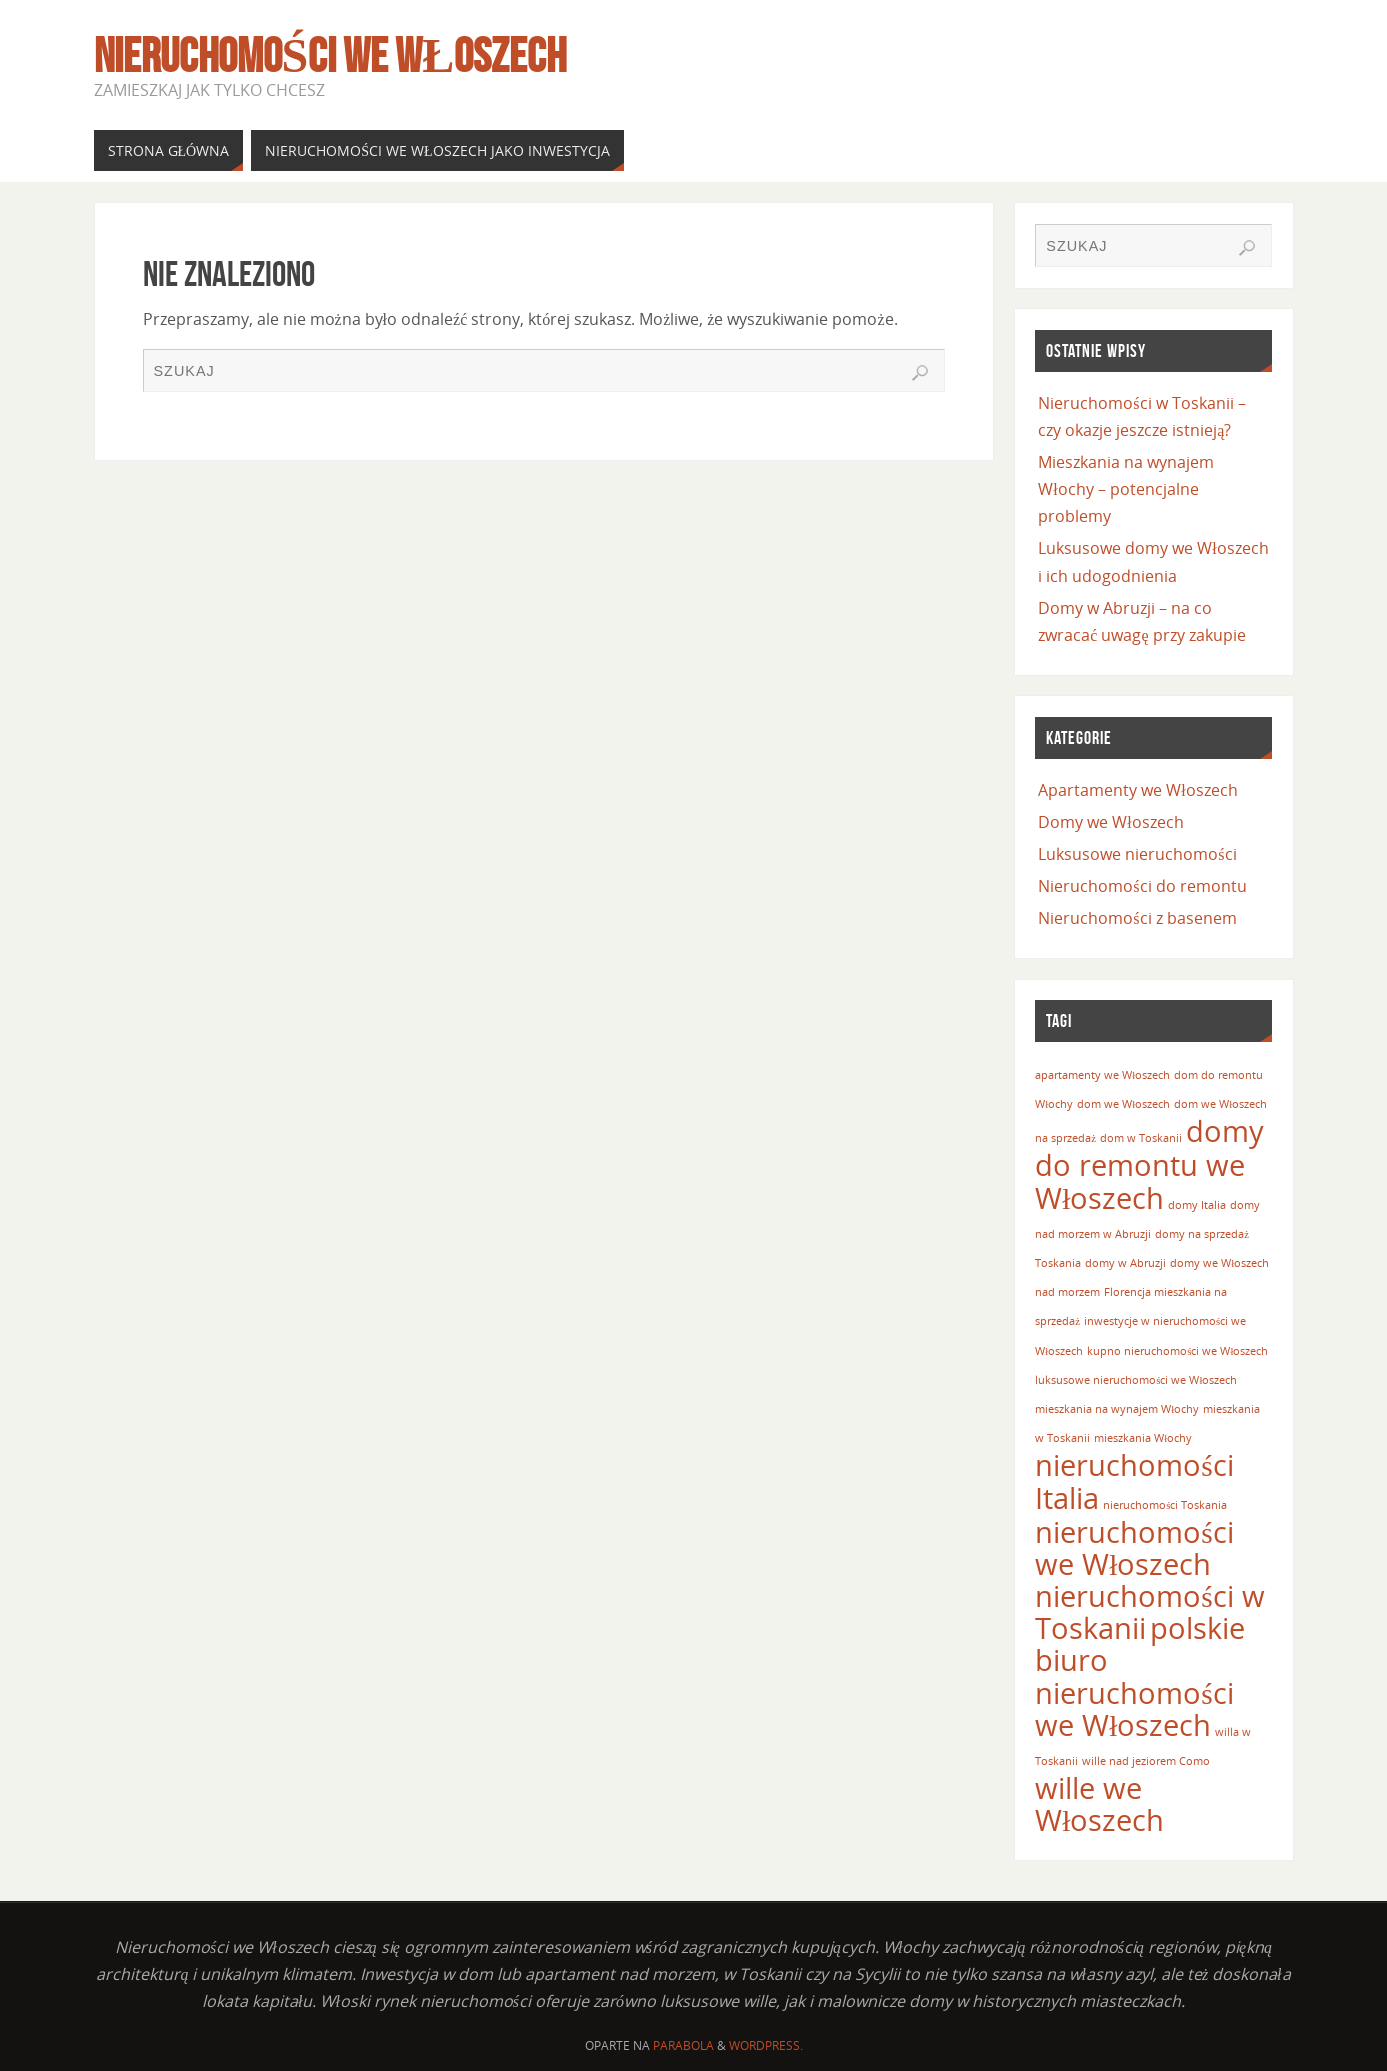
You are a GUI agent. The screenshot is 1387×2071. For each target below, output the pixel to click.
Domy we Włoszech (1110, 822)
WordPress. (766, 2045)
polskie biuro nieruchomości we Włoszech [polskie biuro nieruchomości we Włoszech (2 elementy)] (1140, 1676)
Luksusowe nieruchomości (1137, 854)
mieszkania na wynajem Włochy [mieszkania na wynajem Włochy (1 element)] (1117, 1409)
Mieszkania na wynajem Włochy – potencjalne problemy (1126, 489)
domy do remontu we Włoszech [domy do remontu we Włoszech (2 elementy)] (1149, 1164)
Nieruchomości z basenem (1137, 918)
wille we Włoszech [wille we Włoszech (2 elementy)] (1099, 1804)
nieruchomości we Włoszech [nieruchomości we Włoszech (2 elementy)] (1134, 1548)
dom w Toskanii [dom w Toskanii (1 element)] (1141, 1138)
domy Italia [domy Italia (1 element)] (1197, 1205)
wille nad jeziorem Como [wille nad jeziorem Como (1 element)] (1146, 1761)
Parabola (683, 2045)
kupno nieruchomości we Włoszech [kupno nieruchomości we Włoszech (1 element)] (1177, 1351)
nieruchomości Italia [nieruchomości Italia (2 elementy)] (1134, 1481)
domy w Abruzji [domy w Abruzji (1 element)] (1125, 1263)
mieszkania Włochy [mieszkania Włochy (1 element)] (1143, 1438)
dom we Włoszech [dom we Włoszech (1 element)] (1123, 1104)
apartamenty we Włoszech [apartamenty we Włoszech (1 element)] (1102, 1075)
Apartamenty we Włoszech (1137, 790)
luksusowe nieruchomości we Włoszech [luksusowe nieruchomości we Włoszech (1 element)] (1136, 1380)
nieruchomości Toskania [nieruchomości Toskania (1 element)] (1165, 1505)
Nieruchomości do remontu (1142, 886)
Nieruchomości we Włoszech (330, 56)
